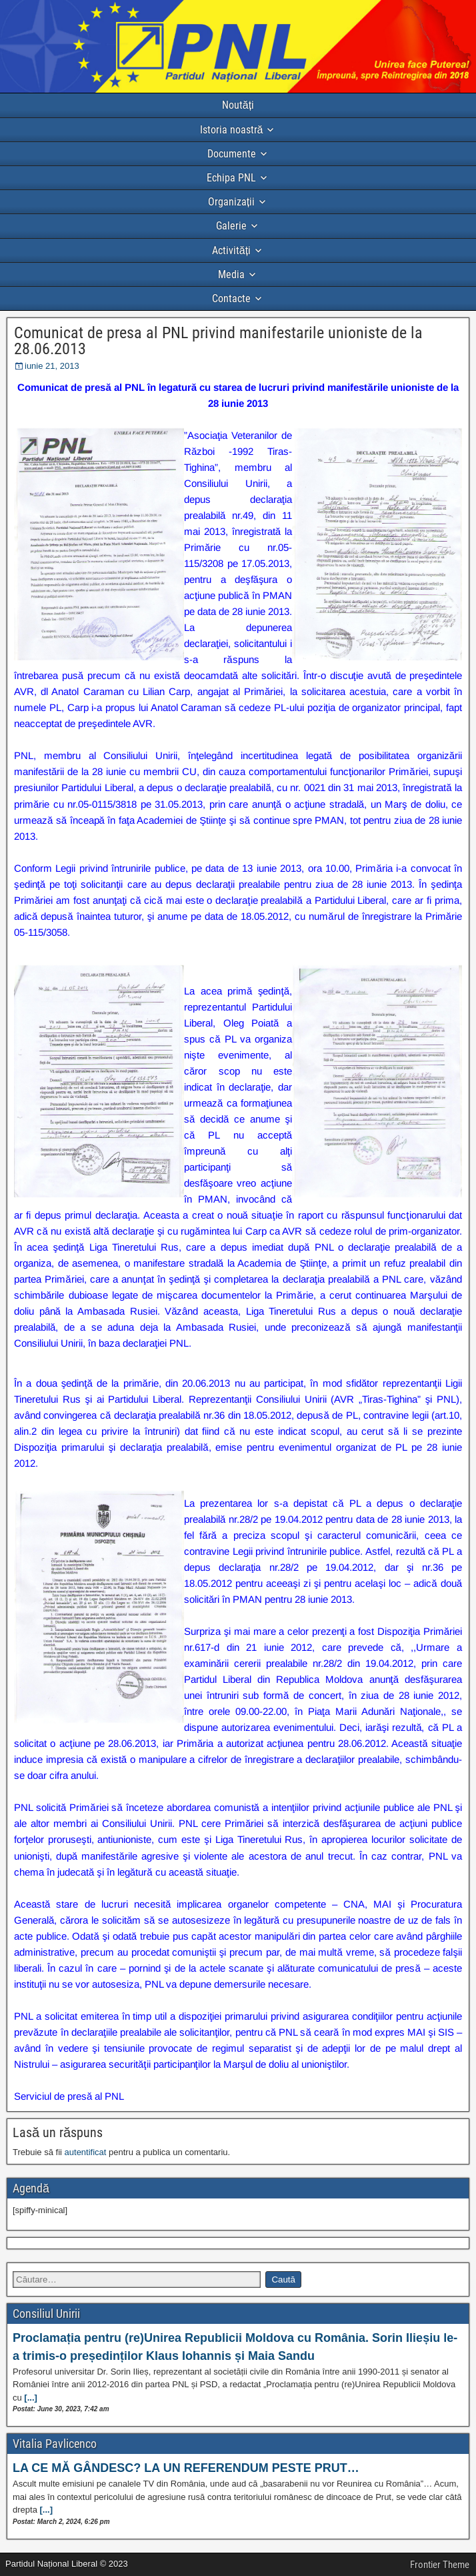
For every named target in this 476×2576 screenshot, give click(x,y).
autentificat (86, 2152)
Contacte (231, 298)
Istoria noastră (231, 129)
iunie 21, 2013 (52, 366)
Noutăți (238, 105)
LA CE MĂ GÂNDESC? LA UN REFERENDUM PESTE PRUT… (186, 2468)
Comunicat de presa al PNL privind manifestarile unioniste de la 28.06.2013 (218, 341)
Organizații (231, 201)
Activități (231, 250)
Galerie (231, 225)
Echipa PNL (231, 177)
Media (231, 274)
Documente (231, 153)
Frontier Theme (439, 2565)
